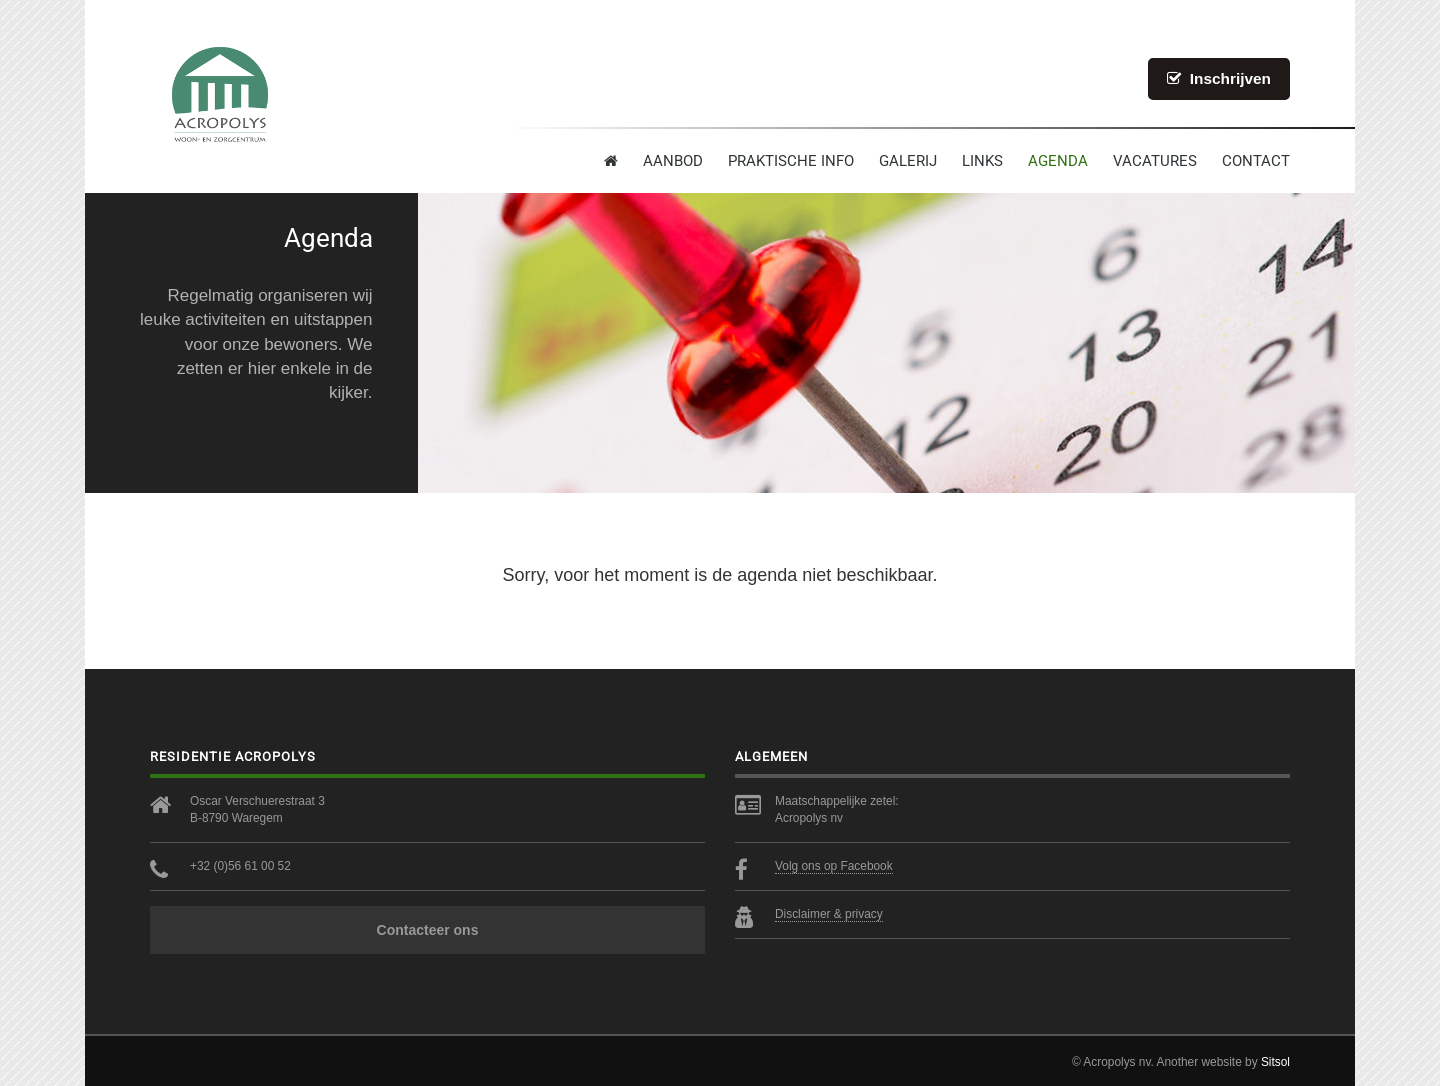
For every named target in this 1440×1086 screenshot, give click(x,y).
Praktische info (791, 161)
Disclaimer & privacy (829, 914)
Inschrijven (1219, 78)
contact (1256, 161)
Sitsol (1275, 1062)
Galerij (908, 161)
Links (982, 161)
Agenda (1058, 161)
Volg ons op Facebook (834, 866)
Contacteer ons (428, 930)
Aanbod (673, 161)
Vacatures (1155, 161)
